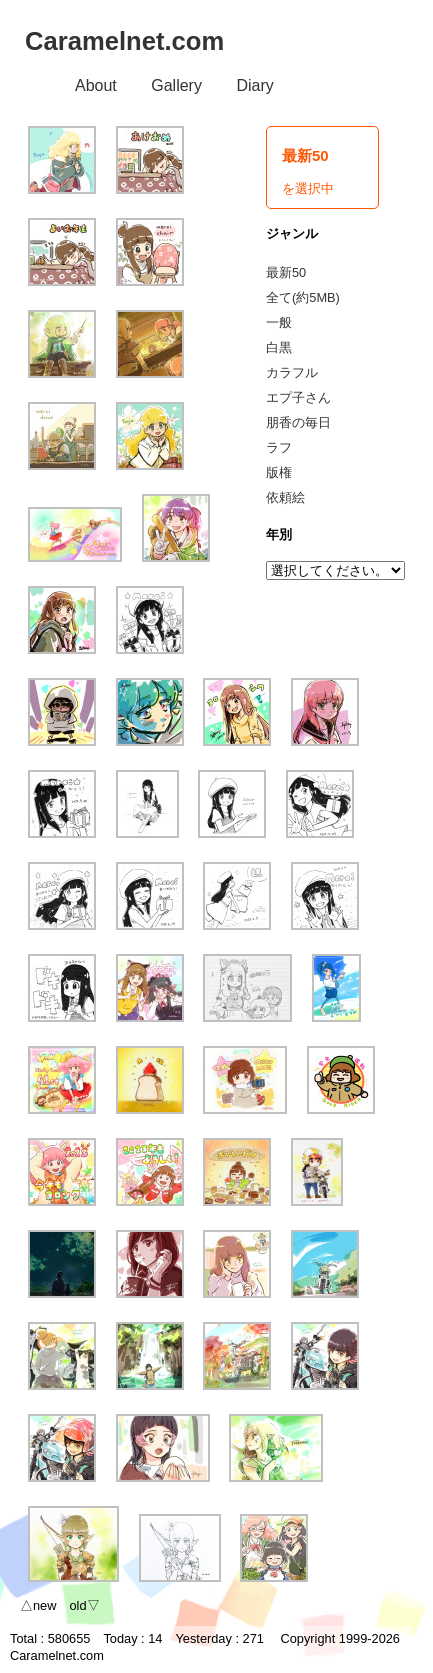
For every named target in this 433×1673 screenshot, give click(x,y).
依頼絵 (285, 497)
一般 (279, 322)
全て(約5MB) (303, 297)
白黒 (279, 347)
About (96, 85)
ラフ (279, 447)
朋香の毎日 (298, 422)
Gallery (176, 85)
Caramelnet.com (124, 41)
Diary (254, 85)
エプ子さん (298, 397)
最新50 (286, 272)
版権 (279, 472)
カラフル (292, 372)
